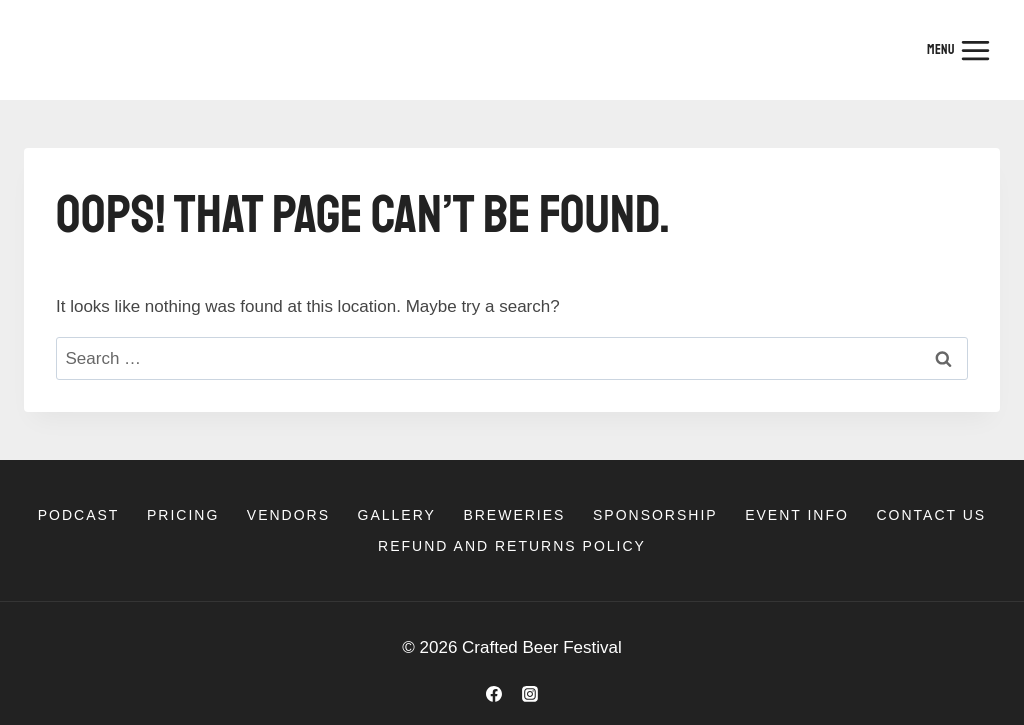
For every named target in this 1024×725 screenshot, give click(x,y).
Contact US (931, 515)
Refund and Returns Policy (512, 546)
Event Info (797, 515)
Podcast (79, 515)
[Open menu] (959, 50)
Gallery (397, 515)
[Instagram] (530, 694)
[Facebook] (494, 694)
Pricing (183, 515)
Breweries (514, 515)
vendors (288, 515)
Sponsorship (655, 515)
